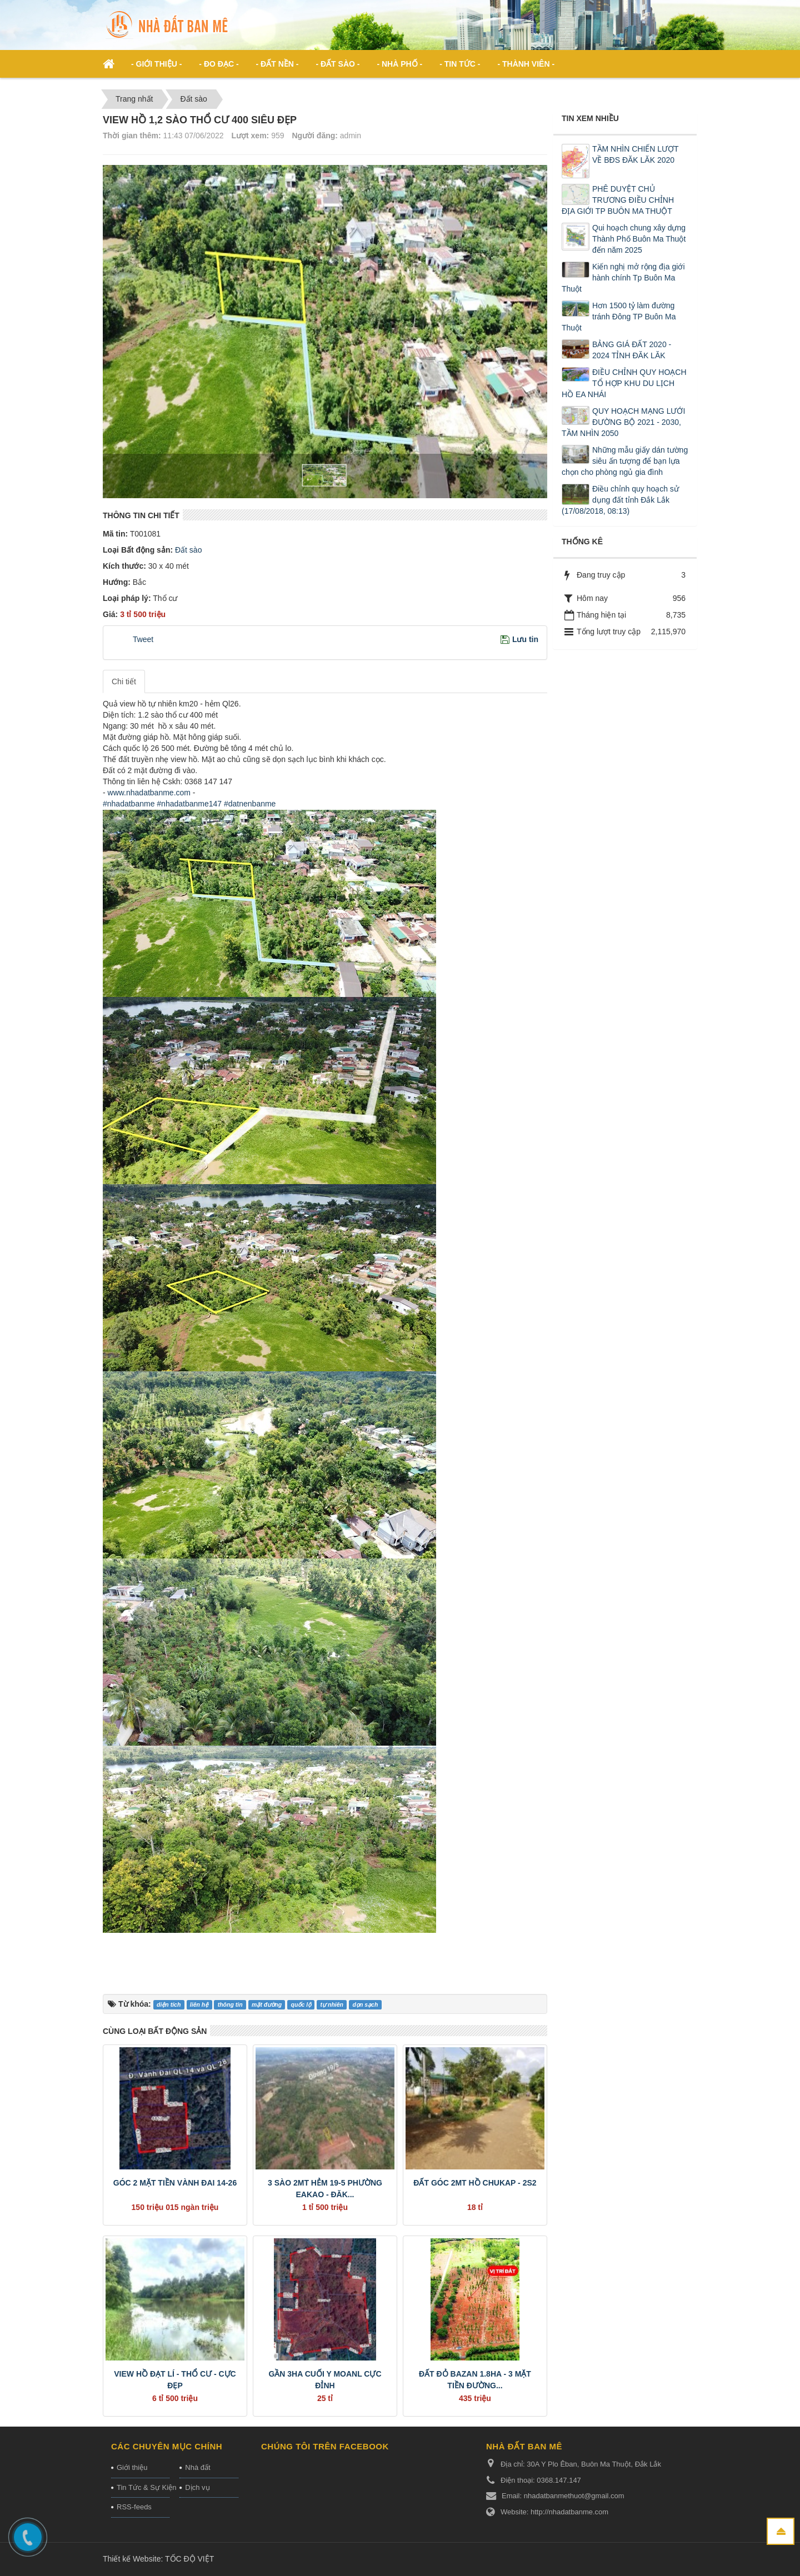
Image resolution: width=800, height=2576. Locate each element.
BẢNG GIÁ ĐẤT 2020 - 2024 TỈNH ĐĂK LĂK (631, 350)
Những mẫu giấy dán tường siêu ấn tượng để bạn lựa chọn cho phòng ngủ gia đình (625, 461)
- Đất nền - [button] (277, 63)
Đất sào (187, 549)
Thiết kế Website (132, 2558)
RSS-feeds (134, 2507)
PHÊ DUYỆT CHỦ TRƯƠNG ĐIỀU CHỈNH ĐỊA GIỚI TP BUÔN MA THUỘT (618, 199)
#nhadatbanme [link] (128, 803)
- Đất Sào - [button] (337, 63)
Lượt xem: (250, 135)
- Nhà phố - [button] (399, 63)
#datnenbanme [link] (250, 803)
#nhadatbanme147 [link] (189, 803)
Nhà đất (197, 2467)
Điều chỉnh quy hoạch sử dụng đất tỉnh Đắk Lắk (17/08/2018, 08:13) (620, 499)
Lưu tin (525, 639)
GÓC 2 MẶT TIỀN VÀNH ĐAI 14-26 (175, 2182)
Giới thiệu (132, 2467)
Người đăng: (315, 135)
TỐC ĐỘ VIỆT (189, 2558)
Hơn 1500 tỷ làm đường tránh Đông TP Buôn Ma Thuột (619, 316)
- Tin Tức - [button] (459, 63)
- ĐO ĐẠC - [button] (218, 63)
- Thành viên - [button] (525, 63)
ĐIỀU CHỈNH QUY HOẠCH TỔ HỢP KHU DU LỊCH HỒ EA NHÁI (624, 383)
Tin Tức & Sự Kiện (143, 2487)
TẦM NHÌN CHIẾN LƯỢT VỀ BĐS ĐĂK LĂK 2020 (635, 154)
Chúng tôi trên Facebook (325, 2446)
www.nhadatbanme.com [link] (149, 792)
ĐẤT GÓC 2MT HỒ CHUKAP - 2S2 (474, 2182)
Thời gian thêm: (132, 135)
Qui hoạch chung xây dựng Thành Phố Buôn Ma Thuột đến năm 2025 (639, 238)
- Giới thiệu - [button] (156, 63)
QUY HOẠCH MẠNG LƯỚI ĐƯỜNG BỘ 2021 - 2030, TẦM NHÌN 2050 (623, 422)
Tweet (143, 639)
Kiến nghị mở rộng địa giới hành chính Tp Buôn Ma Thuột (623, 277)
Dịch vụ (197, 2487)
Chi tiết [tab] (124, 681)
